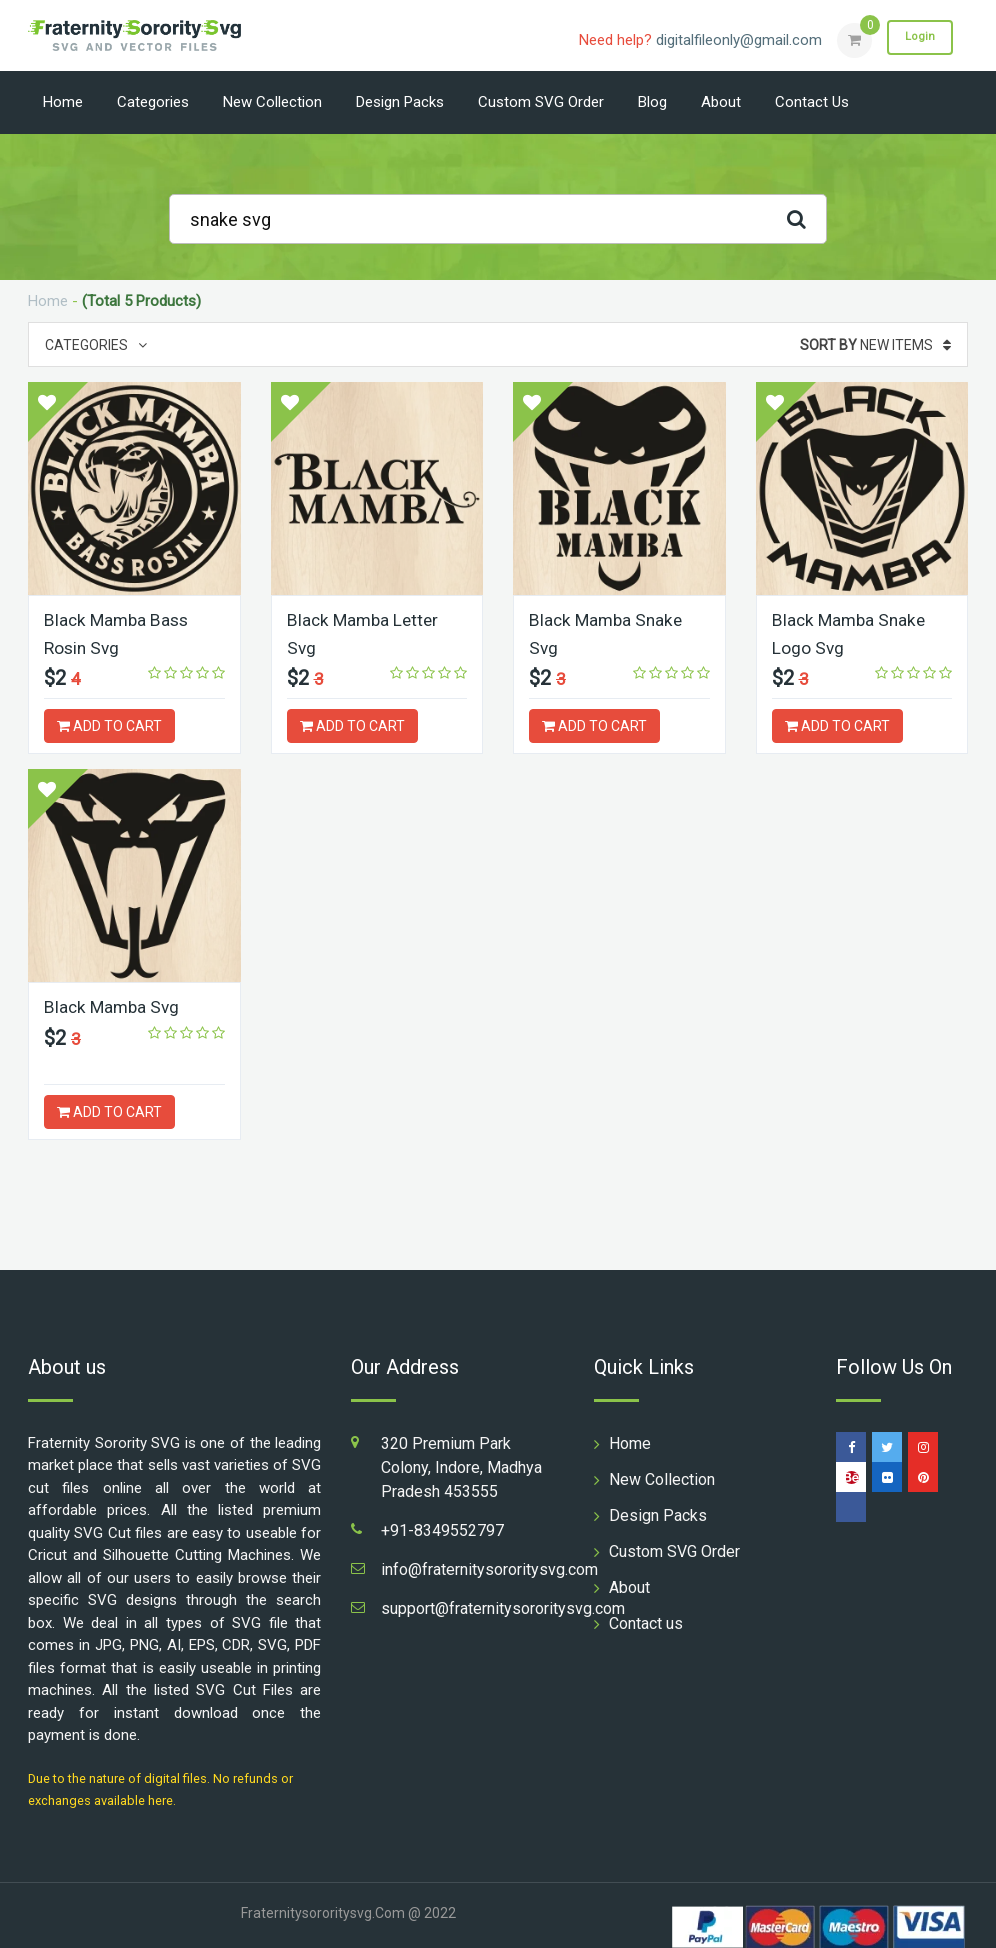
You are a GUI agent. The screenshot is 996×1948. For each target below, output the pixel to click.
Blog (652, 102)
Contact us (812, 102)
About (721, 102)
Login (916, 39)
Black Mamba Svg (114, 1004)
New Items (875, 345)
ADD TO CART (109, 725)
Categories (153, 102)
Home (63, 102)
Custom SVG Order (541, 102)
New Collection (272, 102)
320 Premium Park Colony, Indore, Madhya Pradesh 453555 (461, 1465)
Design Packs (400, 102)
